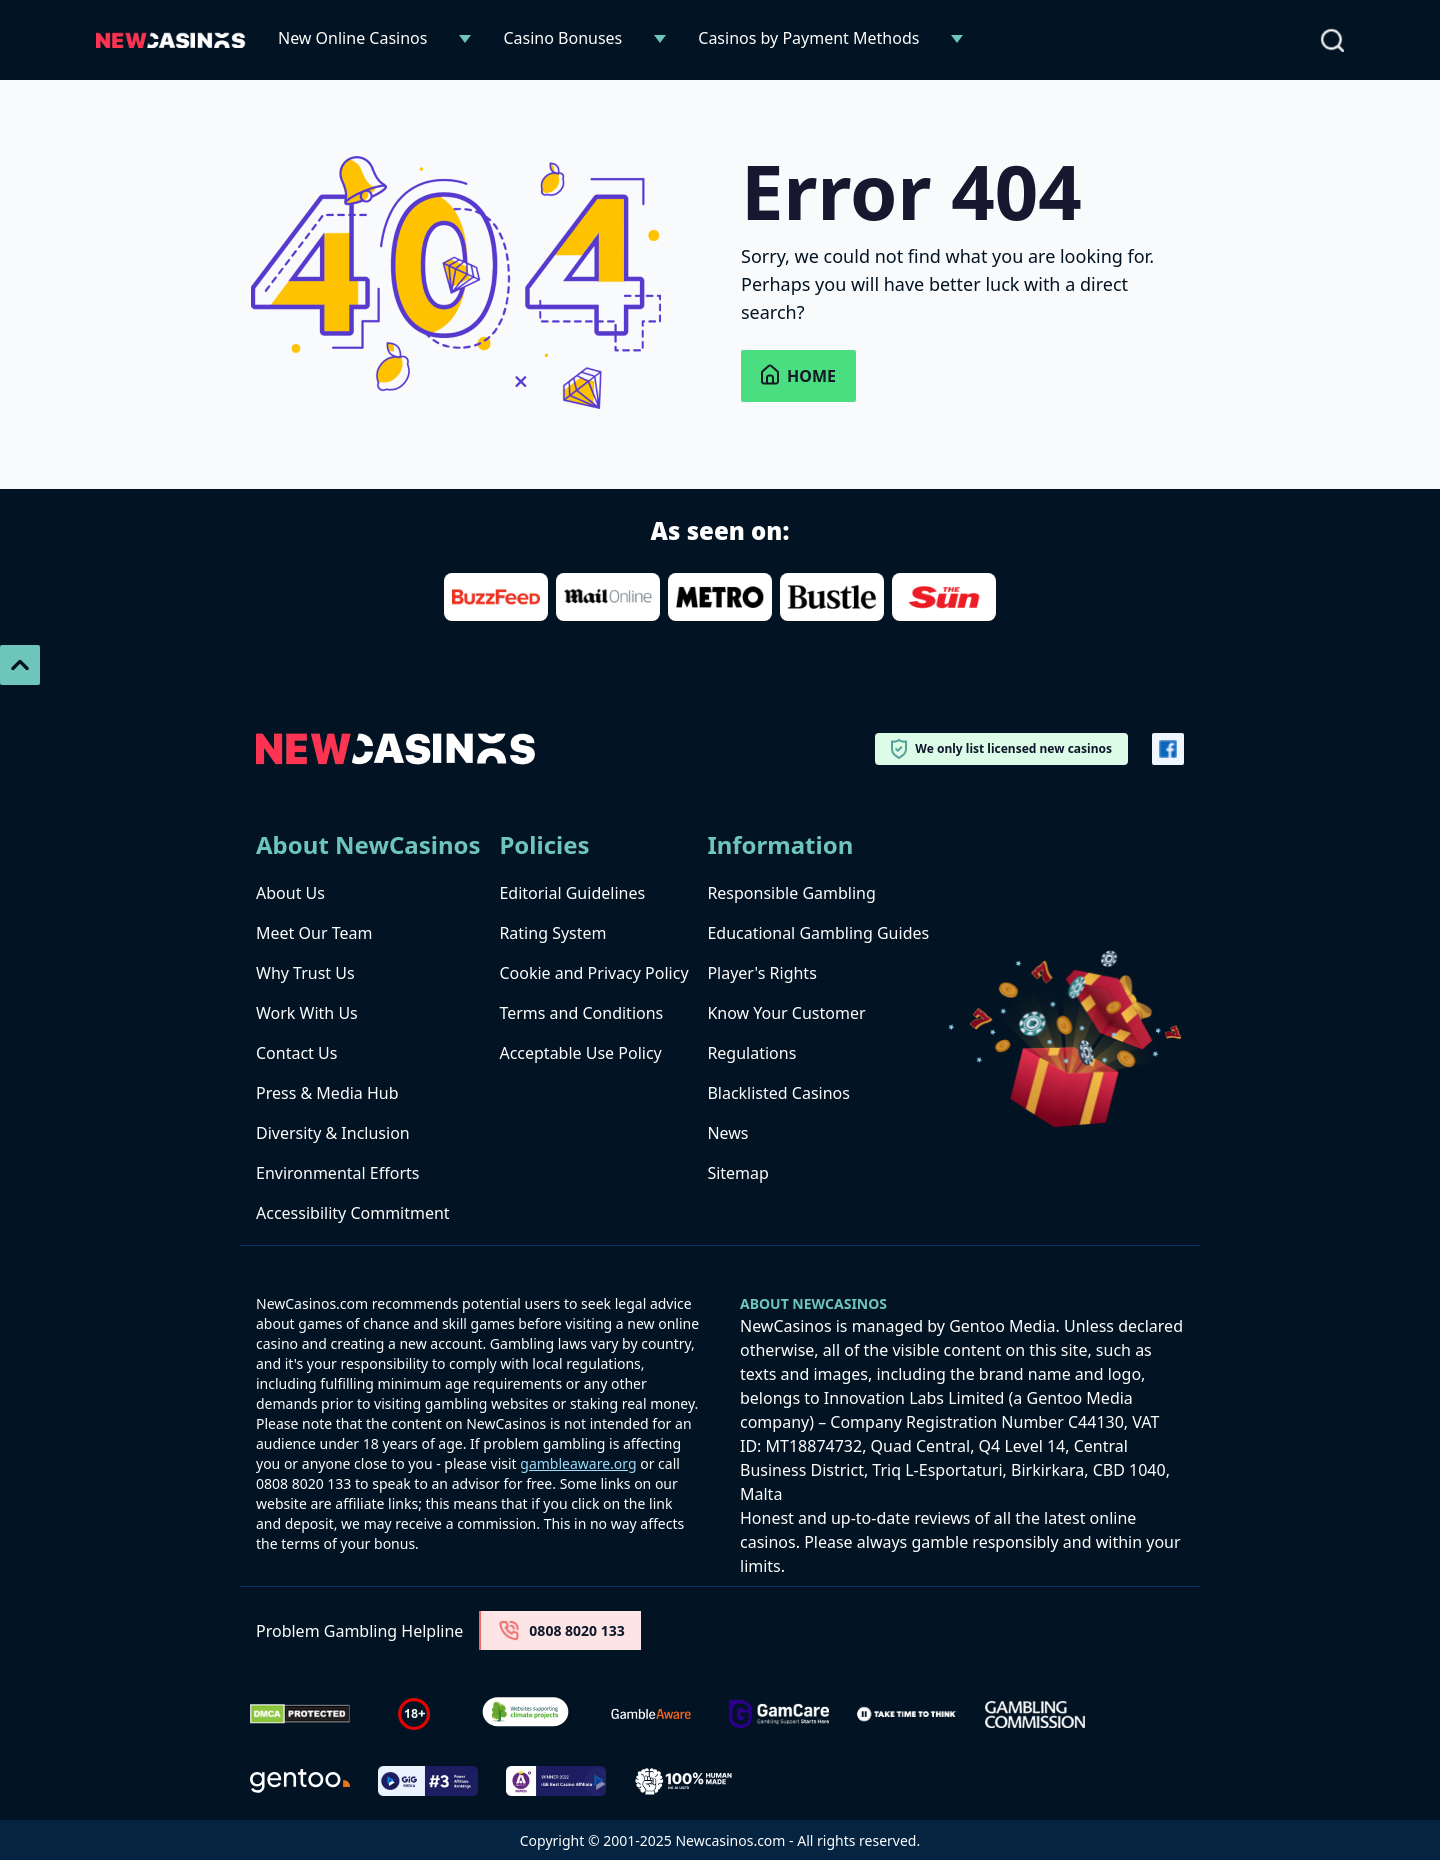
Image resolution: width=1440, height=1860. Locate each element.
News (727, 1133)
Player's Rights (761, 973)
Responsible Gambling (791, 893)
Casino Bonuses (562, 38)
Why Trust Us (305, 973)
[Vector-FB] (1168, 749)
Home (798, 375)
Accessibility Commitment (353, 1213)
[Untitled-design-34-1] (779, 1714)
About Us (290, 893)
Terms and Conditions (581, 1013)
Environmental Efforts (337, 1173)
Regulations (751, 1053)
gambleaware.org (578, 1463)
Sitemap (738, 1173)
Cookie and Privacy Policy (593, 973)
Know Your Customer (786, 1013)
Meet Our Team (314, 933)
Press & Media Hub (327, 1093)
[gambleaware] (651, 1714)
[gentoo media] (300, 1781)
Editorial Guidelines (572, 893)
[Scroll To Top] (20, 665)
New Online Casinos (352, 38)
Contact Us (296, 1053)
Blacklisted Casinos (778, 1093)
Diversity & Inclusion (333, 1133)
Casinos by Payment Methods (808, 38)
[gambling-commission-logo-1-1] (1035, 1714)
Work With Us (307, 1013)
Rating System (552, 933)
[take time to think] (907, 1714)
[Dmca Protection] (300, 1714)
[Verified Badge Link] (525, 1714)
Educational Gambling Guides (818, 933)
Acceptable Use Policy (580, 1053)
